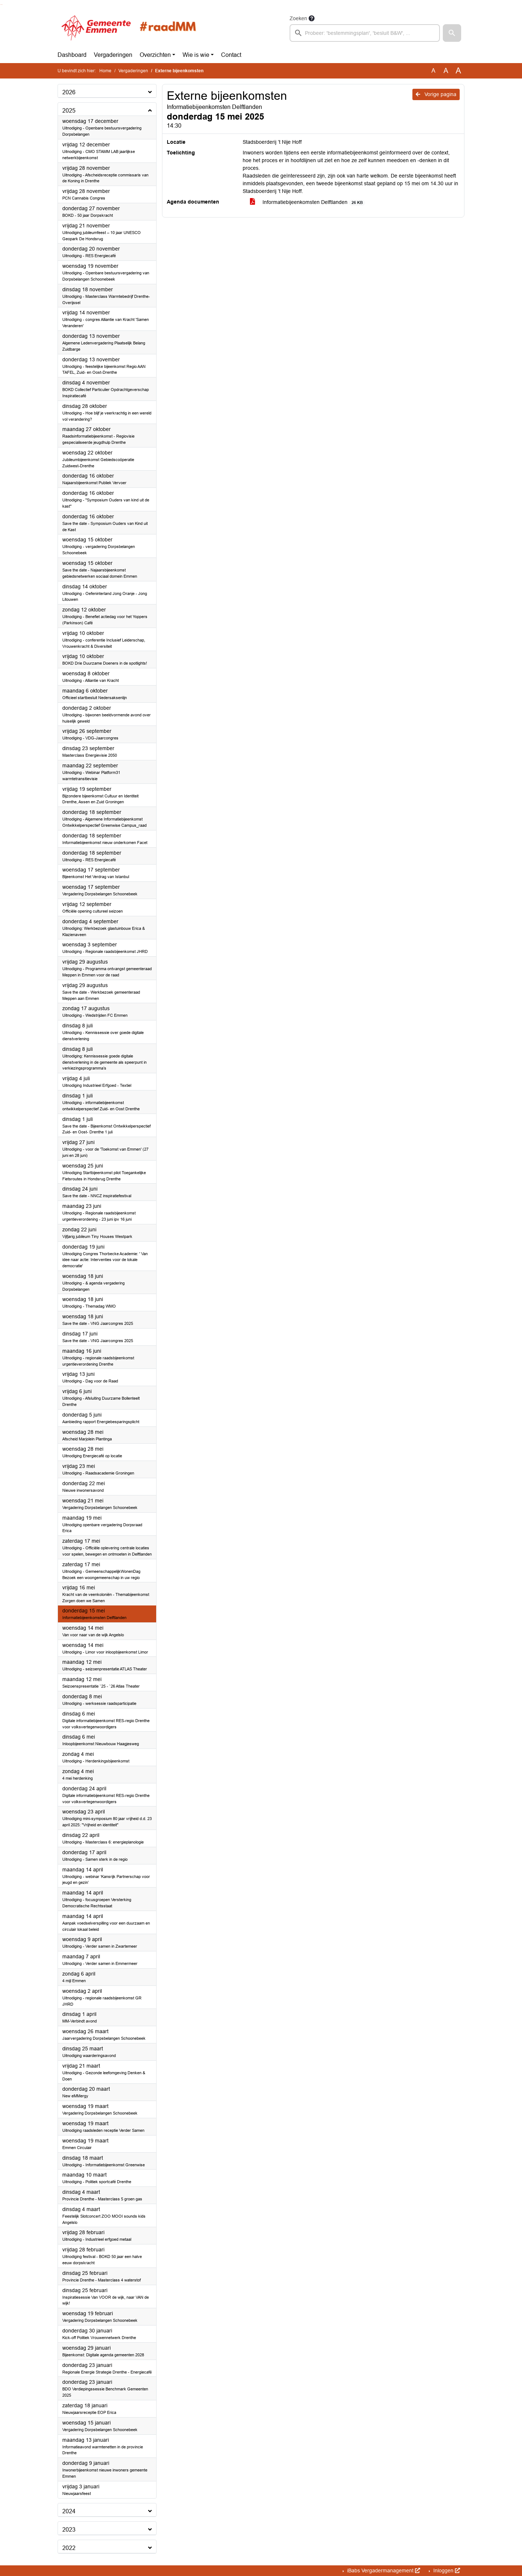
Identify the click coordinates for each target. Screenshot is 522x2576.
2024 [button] (69, 2511)
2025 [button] (69, 110)
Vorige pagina (436, 94)
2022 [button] (69, 2548)
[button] (452, 33)
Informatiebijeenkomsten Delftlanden (307, 202)
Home (105, 70)
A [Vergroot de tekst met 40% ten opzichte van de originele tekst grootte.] (458, 70)
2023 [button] (69, 2529)
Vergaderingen (113, 55)
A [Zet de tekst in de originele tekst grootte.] (433, 70)
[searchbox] (365, 33)
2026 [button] (69, 92)
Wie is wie (196, 55)
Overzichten (155, 55)
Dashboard (72, 55)
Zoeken (298, 18)
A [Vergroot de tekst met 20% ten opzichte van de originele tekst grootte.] (446, 70)
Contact (231, 55)
